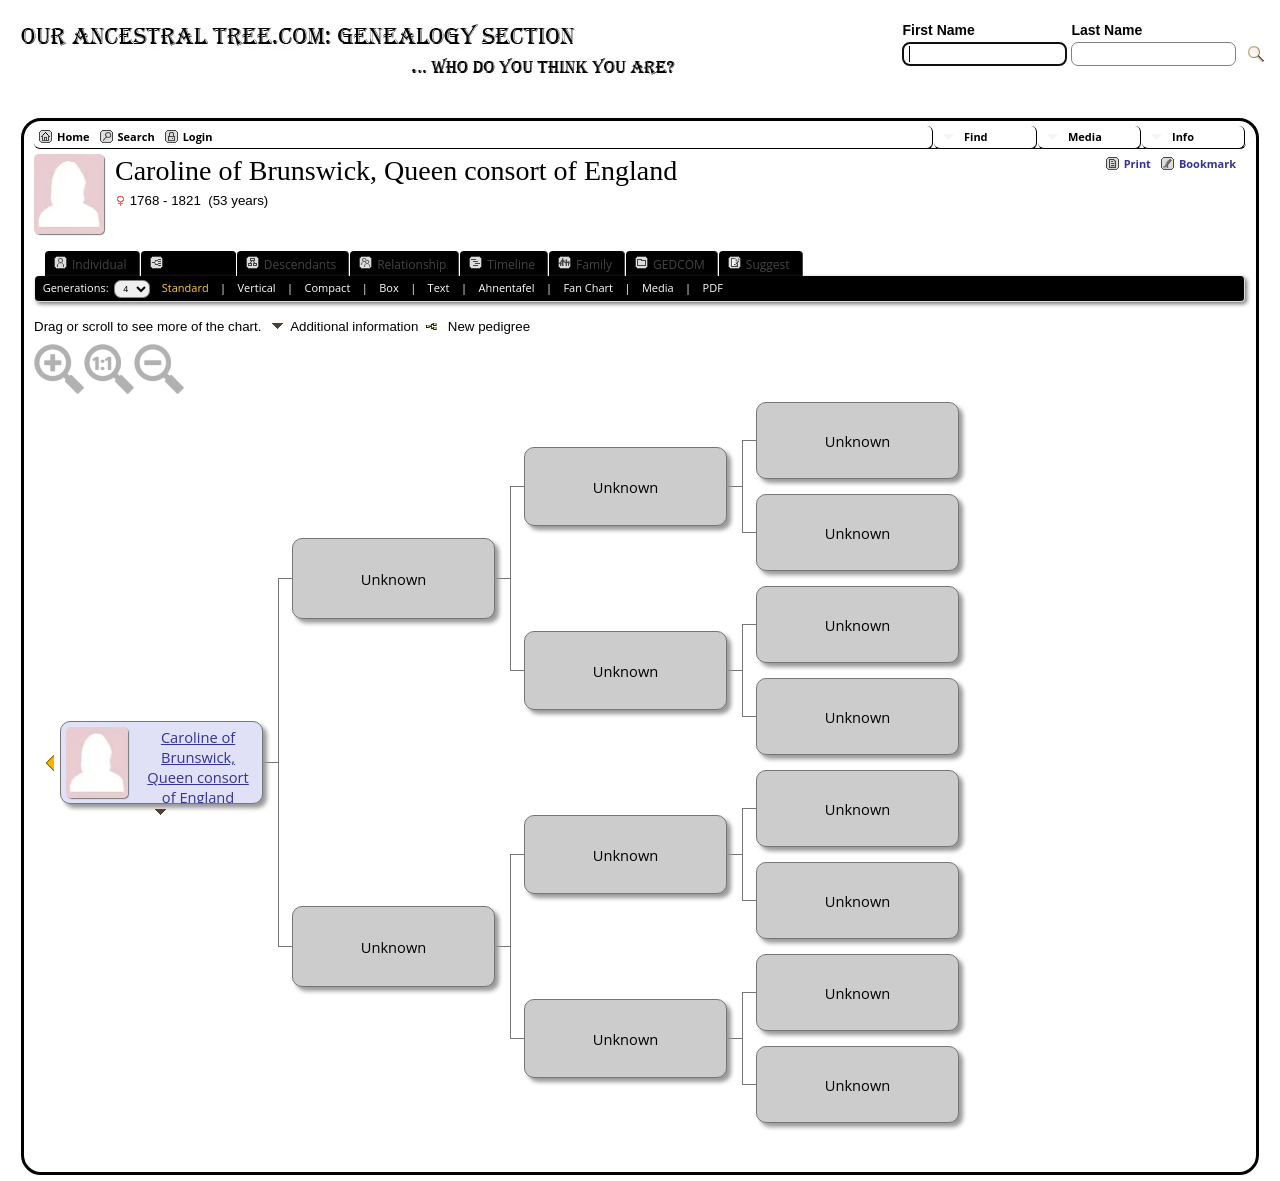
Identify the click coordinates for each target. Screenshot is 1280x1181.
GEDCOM (670, 264)
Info (1183, 136)
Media (1085, 136)
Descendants (291, 264)
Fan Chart (588, 287)
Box (388, 287)
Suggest (759, 264)
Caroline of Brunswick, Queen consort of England (198, 767)
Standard (185, 287)
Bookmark (1207, 163)
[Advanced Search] (961, 78)
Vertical (257, 287)
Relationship (402, 264)
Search (136, 136)
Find (976, 136)
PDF (713, 287)
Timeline (502, 264)
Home (73, 136)
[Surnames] (1107, 78)
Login (198, 136)
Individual (90, 264)
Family (585, 264)
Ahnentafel (506, 287)
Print (1137, 163)
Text (439, 287)
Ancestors (186, 264)
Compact (328, 287)
